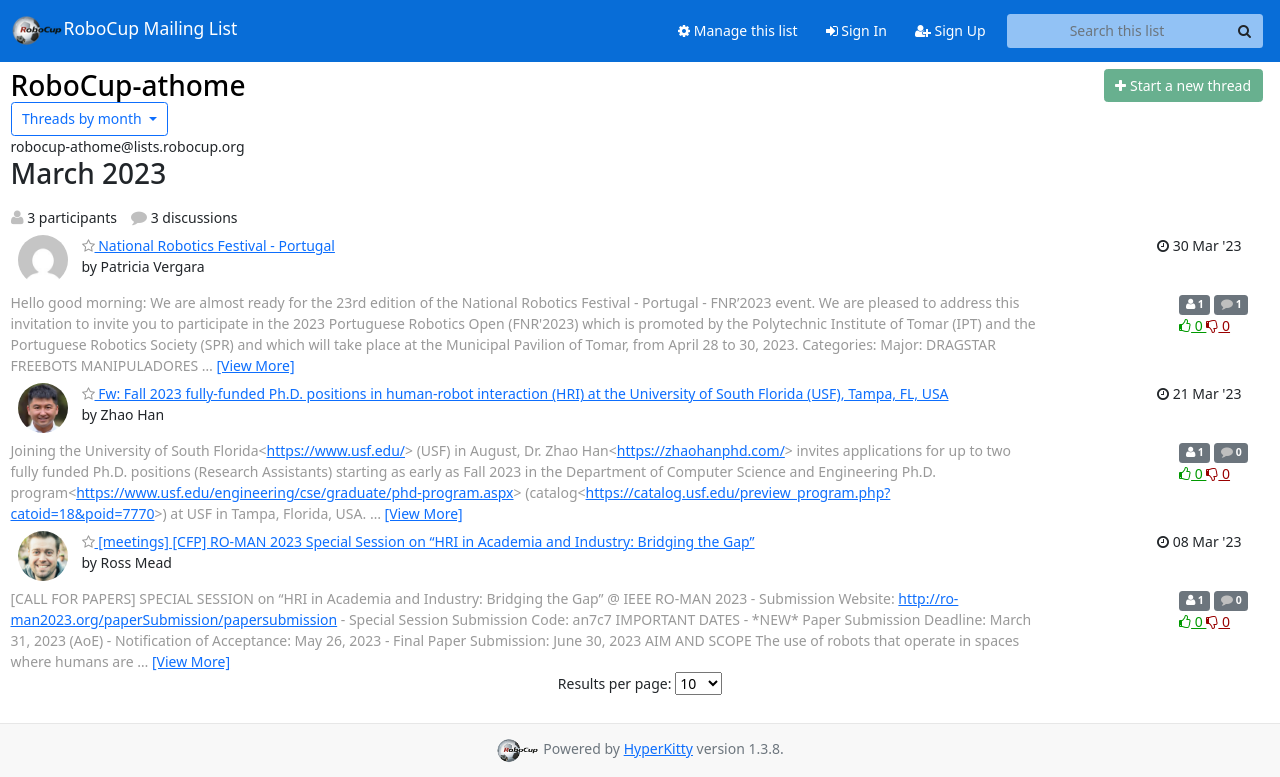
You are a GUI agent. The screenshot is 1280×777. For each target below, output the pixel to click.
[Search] (1245, 31)
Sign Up (950, 30)
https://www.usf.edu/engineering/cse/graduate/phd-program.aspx (294, 492)
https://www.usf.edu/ (336, 450)
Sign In (856, 30)
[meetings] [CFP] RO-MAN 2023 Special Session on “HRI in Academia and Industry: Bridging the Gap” (418, 541)
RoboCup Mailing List (124, 30)
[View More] (255, 365)
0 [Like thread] (1192, 325)
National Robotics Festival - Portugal (208, 245)
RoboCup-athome (128, 85)
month (83, 118)
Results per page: (615, 683)
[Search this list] (1117, 31)
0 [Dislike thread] (1218, 325)
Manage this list (738, 30)
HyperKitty (658, 748)
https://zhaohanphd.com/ (701, 450)
